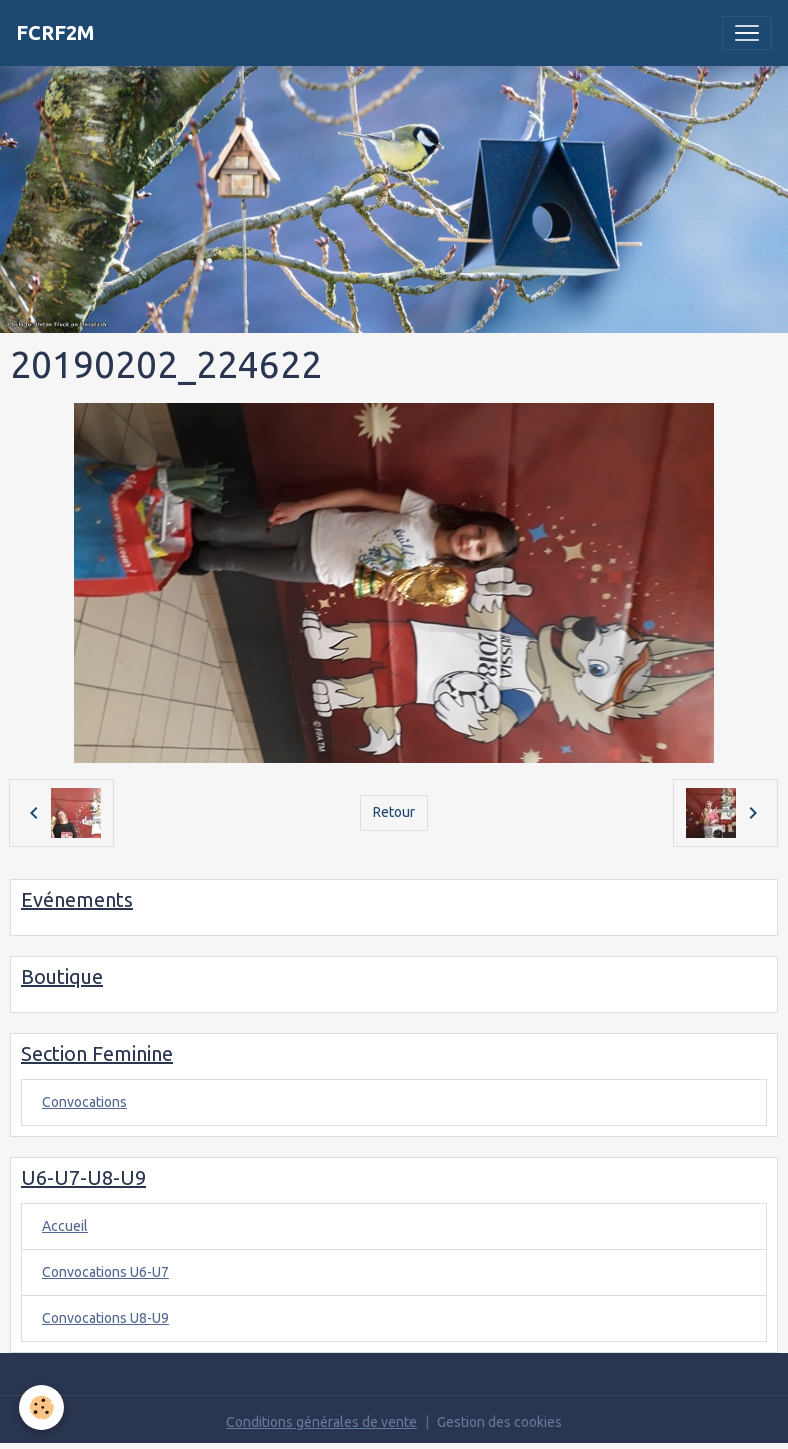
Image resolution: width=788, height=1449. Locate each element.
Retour (394, 812)
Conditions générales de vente (321, 1422)
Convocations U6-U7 (105, 1272)
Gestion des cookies (499, 1422)
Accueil (65, 1226)
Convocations (84, 1102)
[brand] (55, 33)
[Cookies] (42, 1407)
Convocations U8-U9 (105, 1318)
